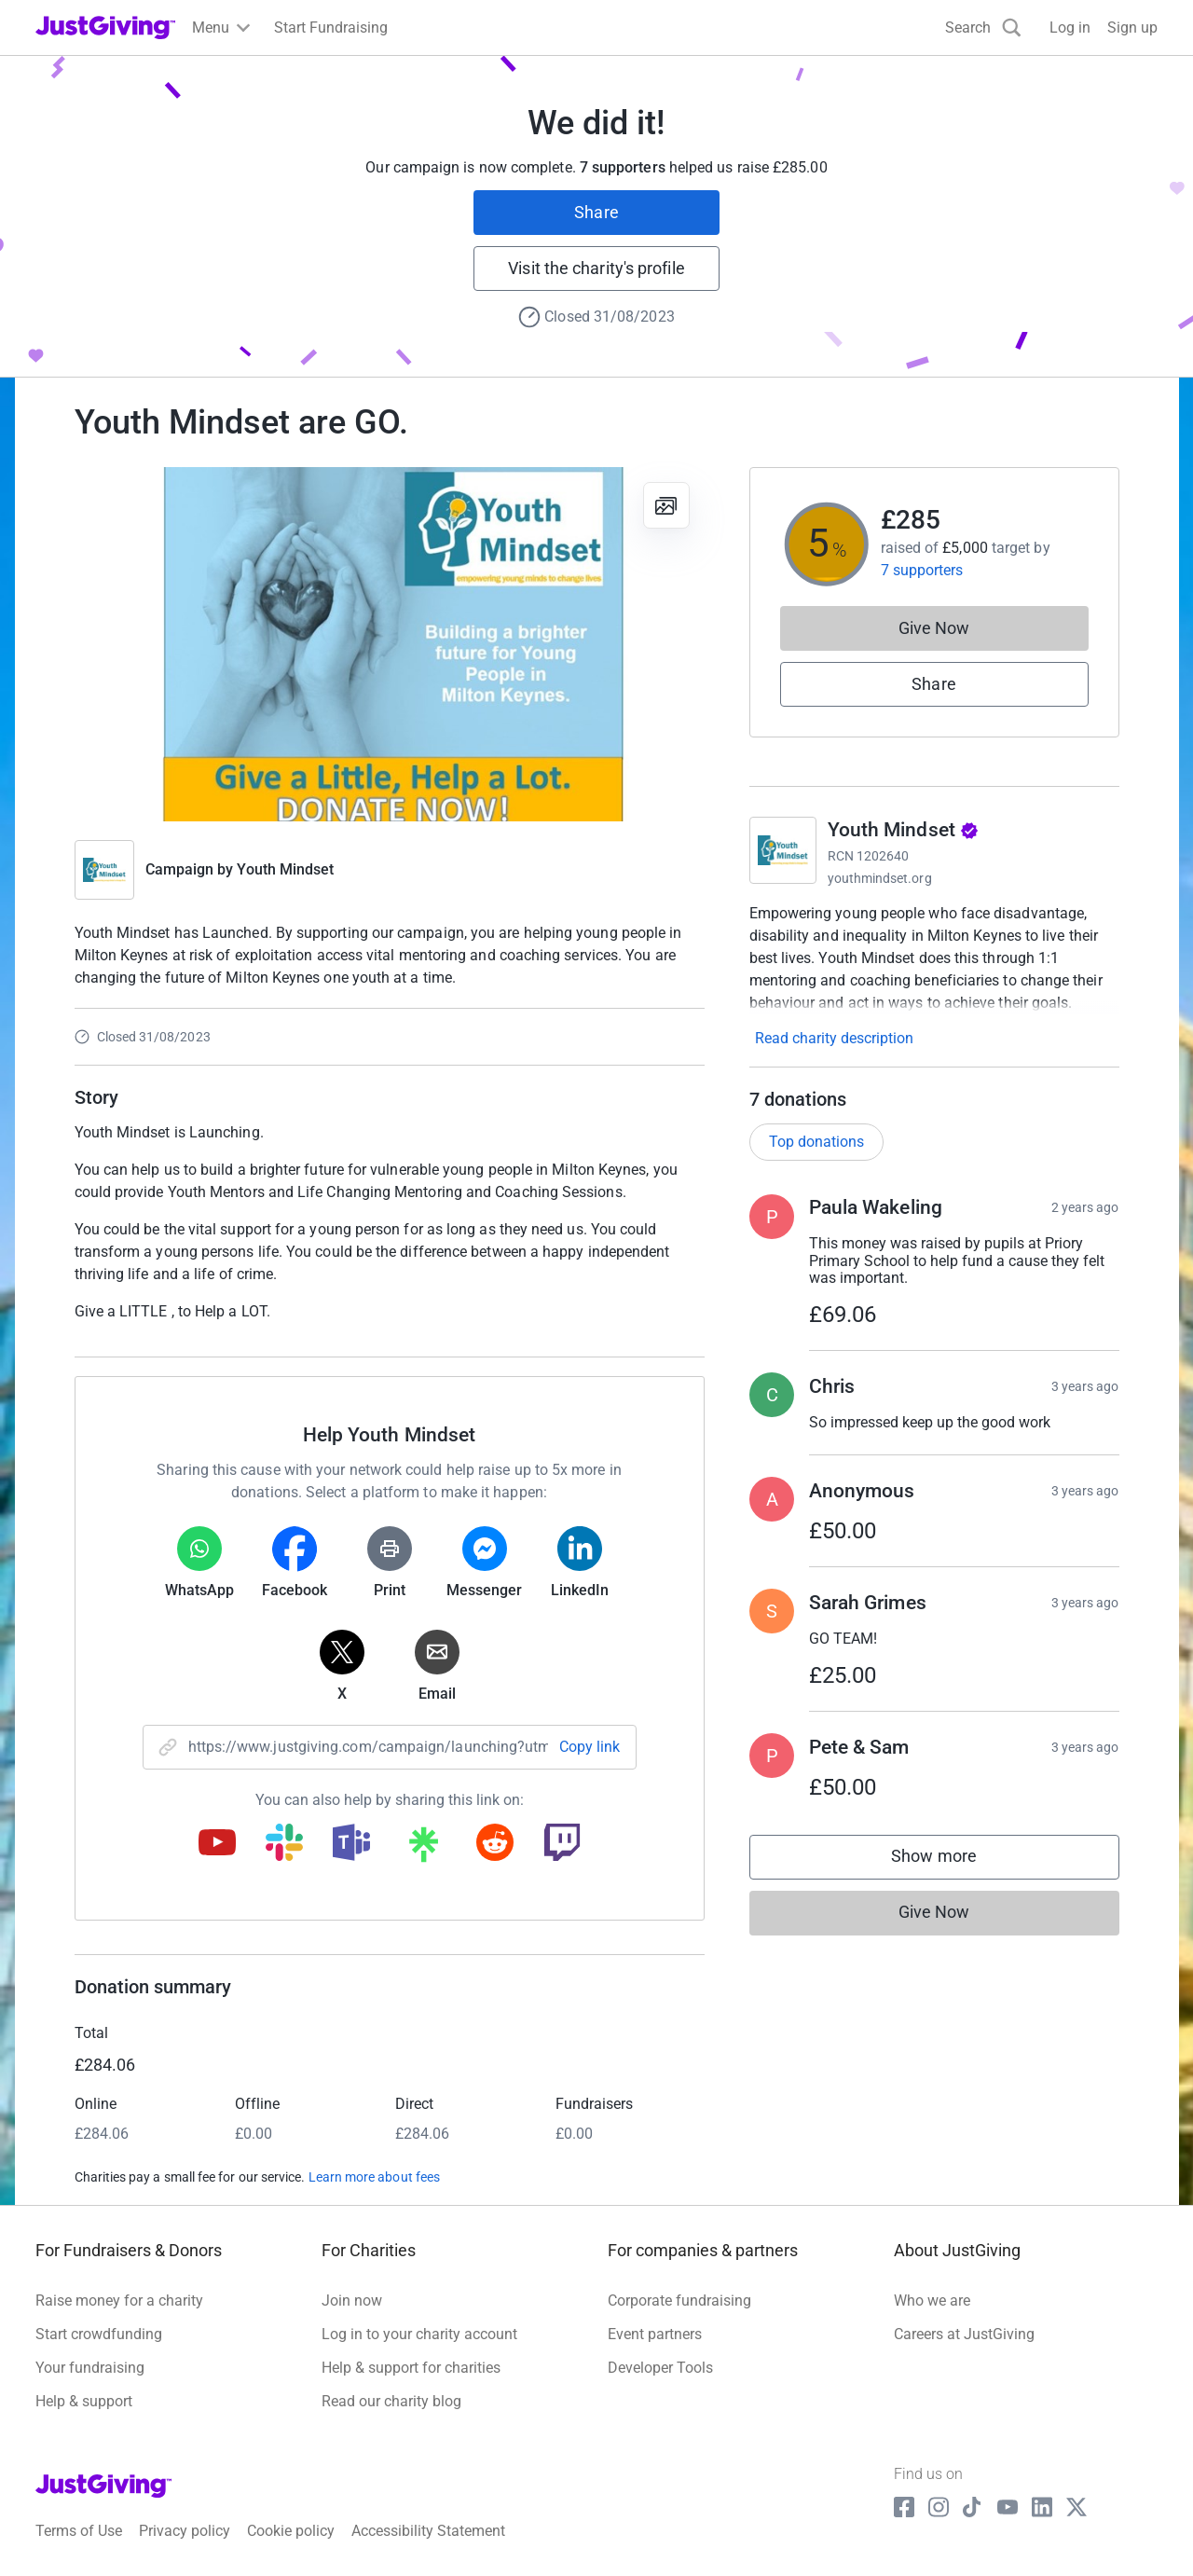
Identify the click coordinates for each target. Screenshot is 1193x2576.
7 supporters (922, 570)
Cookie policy (291, 2531)
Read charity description (834, 1038)
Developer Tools (660, 2367)
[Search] (983, 27)
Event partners (655, 2334)
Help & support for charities (411, 2367)
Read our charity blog (391, 2401)
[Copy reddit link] (495, 1844)
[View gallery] (666, 505)
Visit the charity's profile (596, 268)
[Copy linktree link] (423, 1849)
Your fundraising (89, 2367)
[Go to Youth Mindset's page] (782, 850)
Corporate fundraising (679, 2300)
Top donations (816, 1141)
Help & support (83, 2401)
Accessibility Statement (428, 2531)
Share (596, 212)
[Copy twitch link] (562, 1844)
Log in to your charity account (419, 2334)
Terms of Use (78, 2531)
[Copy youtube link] (217, 1844)
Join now (352, 2300)
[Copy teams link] (351, 1844)
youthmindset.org (880, 878)
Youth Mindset (285, 869)
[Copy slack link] (284, 1844)
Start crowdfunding (98, 2334)
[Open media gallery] (390, 644)
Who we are (932, 2300)
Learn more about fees (374, 2177)
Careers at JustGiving (964, 2334)
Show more (952, 1860)
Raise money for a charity (119, 2300)
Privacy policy (184, 2531)
